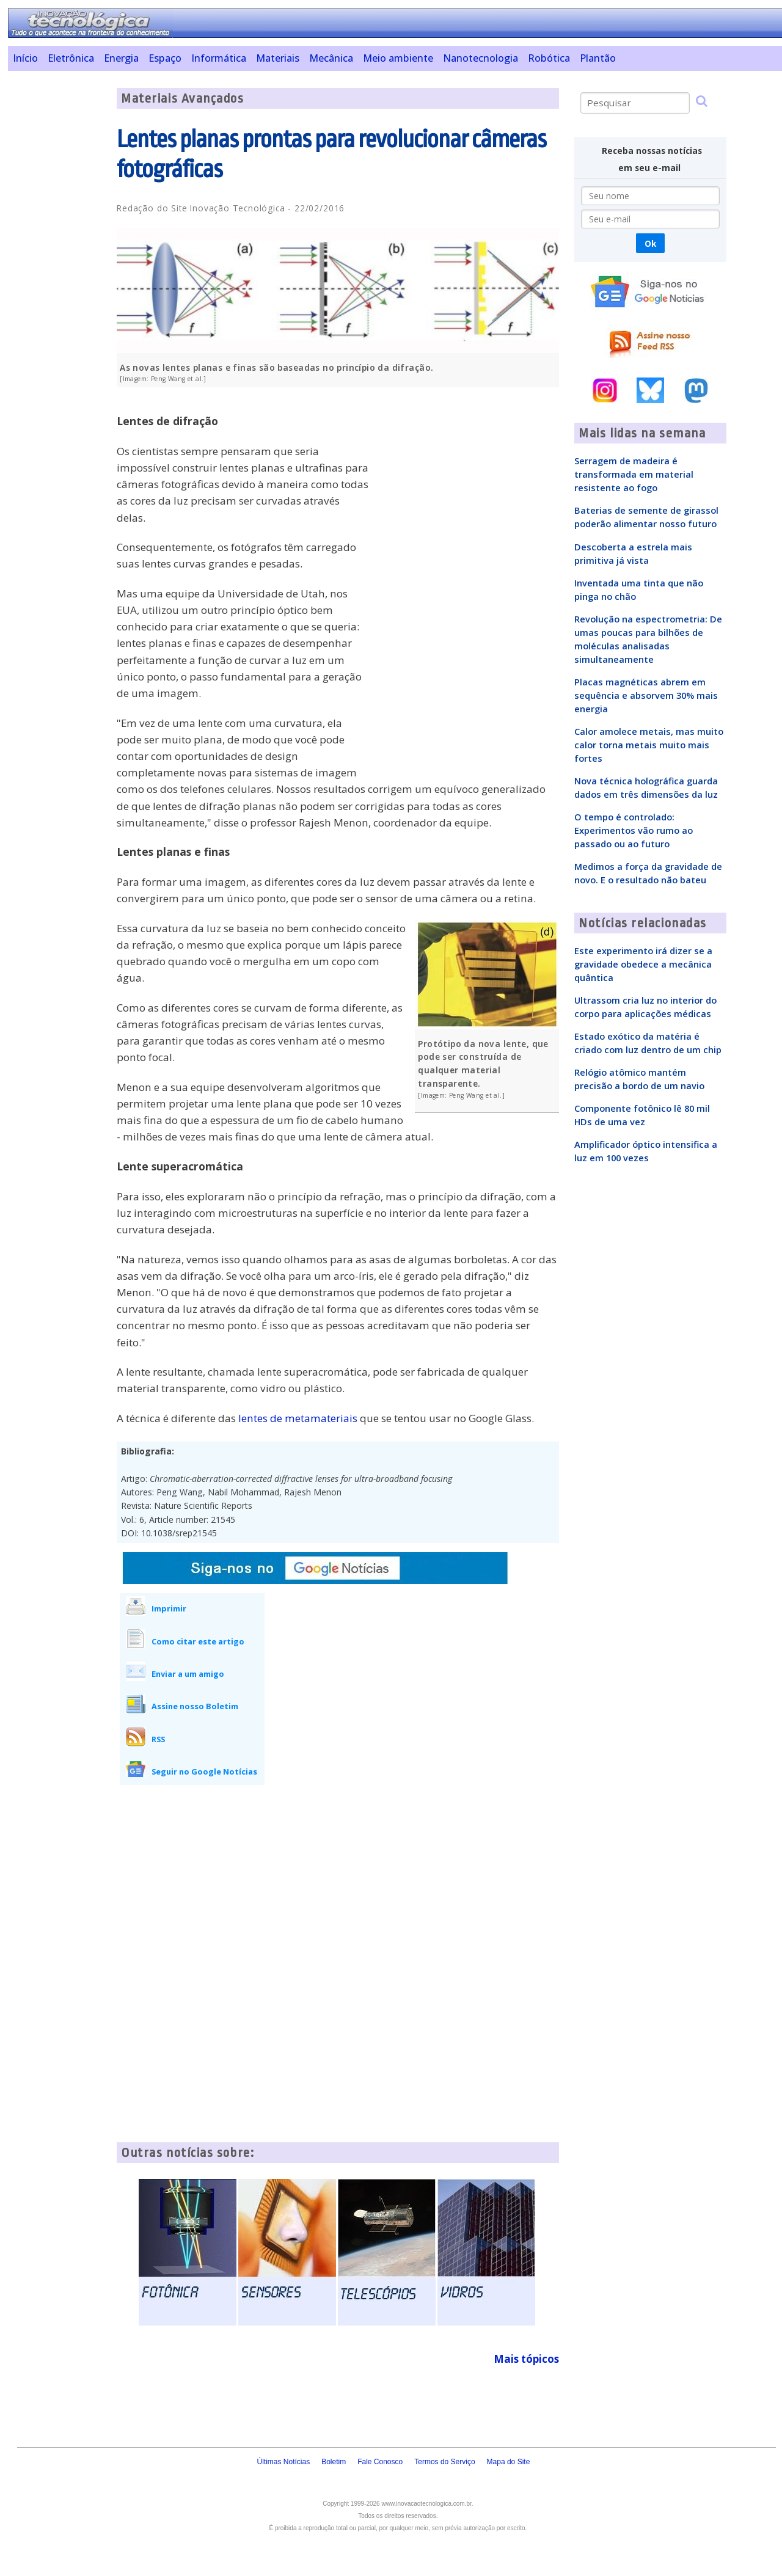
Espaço (164, 58)
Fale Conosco (380, 2461)
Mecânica (331, 58)
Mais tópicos (526, 2359)
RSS (158, 1739)
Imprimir (169, 1608)
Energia (121, 58)
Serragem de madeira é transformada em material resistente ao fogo (633, 474)
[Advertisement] (57, 271)
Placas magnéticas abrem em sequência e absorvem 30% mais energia (646, 695)
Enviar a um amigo (188, 1673)
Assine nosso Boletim (195, 1706)
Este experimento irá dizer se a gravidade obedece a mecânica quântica (643, 963)
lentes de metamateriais (297, 1418)
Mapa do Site (508, 2461)
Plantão (598, 58)
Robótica (549, 58)
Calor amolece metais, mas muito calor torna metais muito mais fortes (648, 744)
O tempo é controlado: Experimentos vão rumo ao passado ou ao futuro (633, 830)
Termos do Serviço (444, 2461)
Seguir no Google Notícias (204, 1771)
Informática (218, 58)
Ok (650, 243)
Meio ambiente (398, 58)
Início (25, 58)
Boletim (333, 2461)
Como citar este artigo (198, 1641)
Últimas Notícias (283, 2461)
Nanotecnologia (480, 58)
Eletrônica (71, 58)
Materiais (277, 58)
